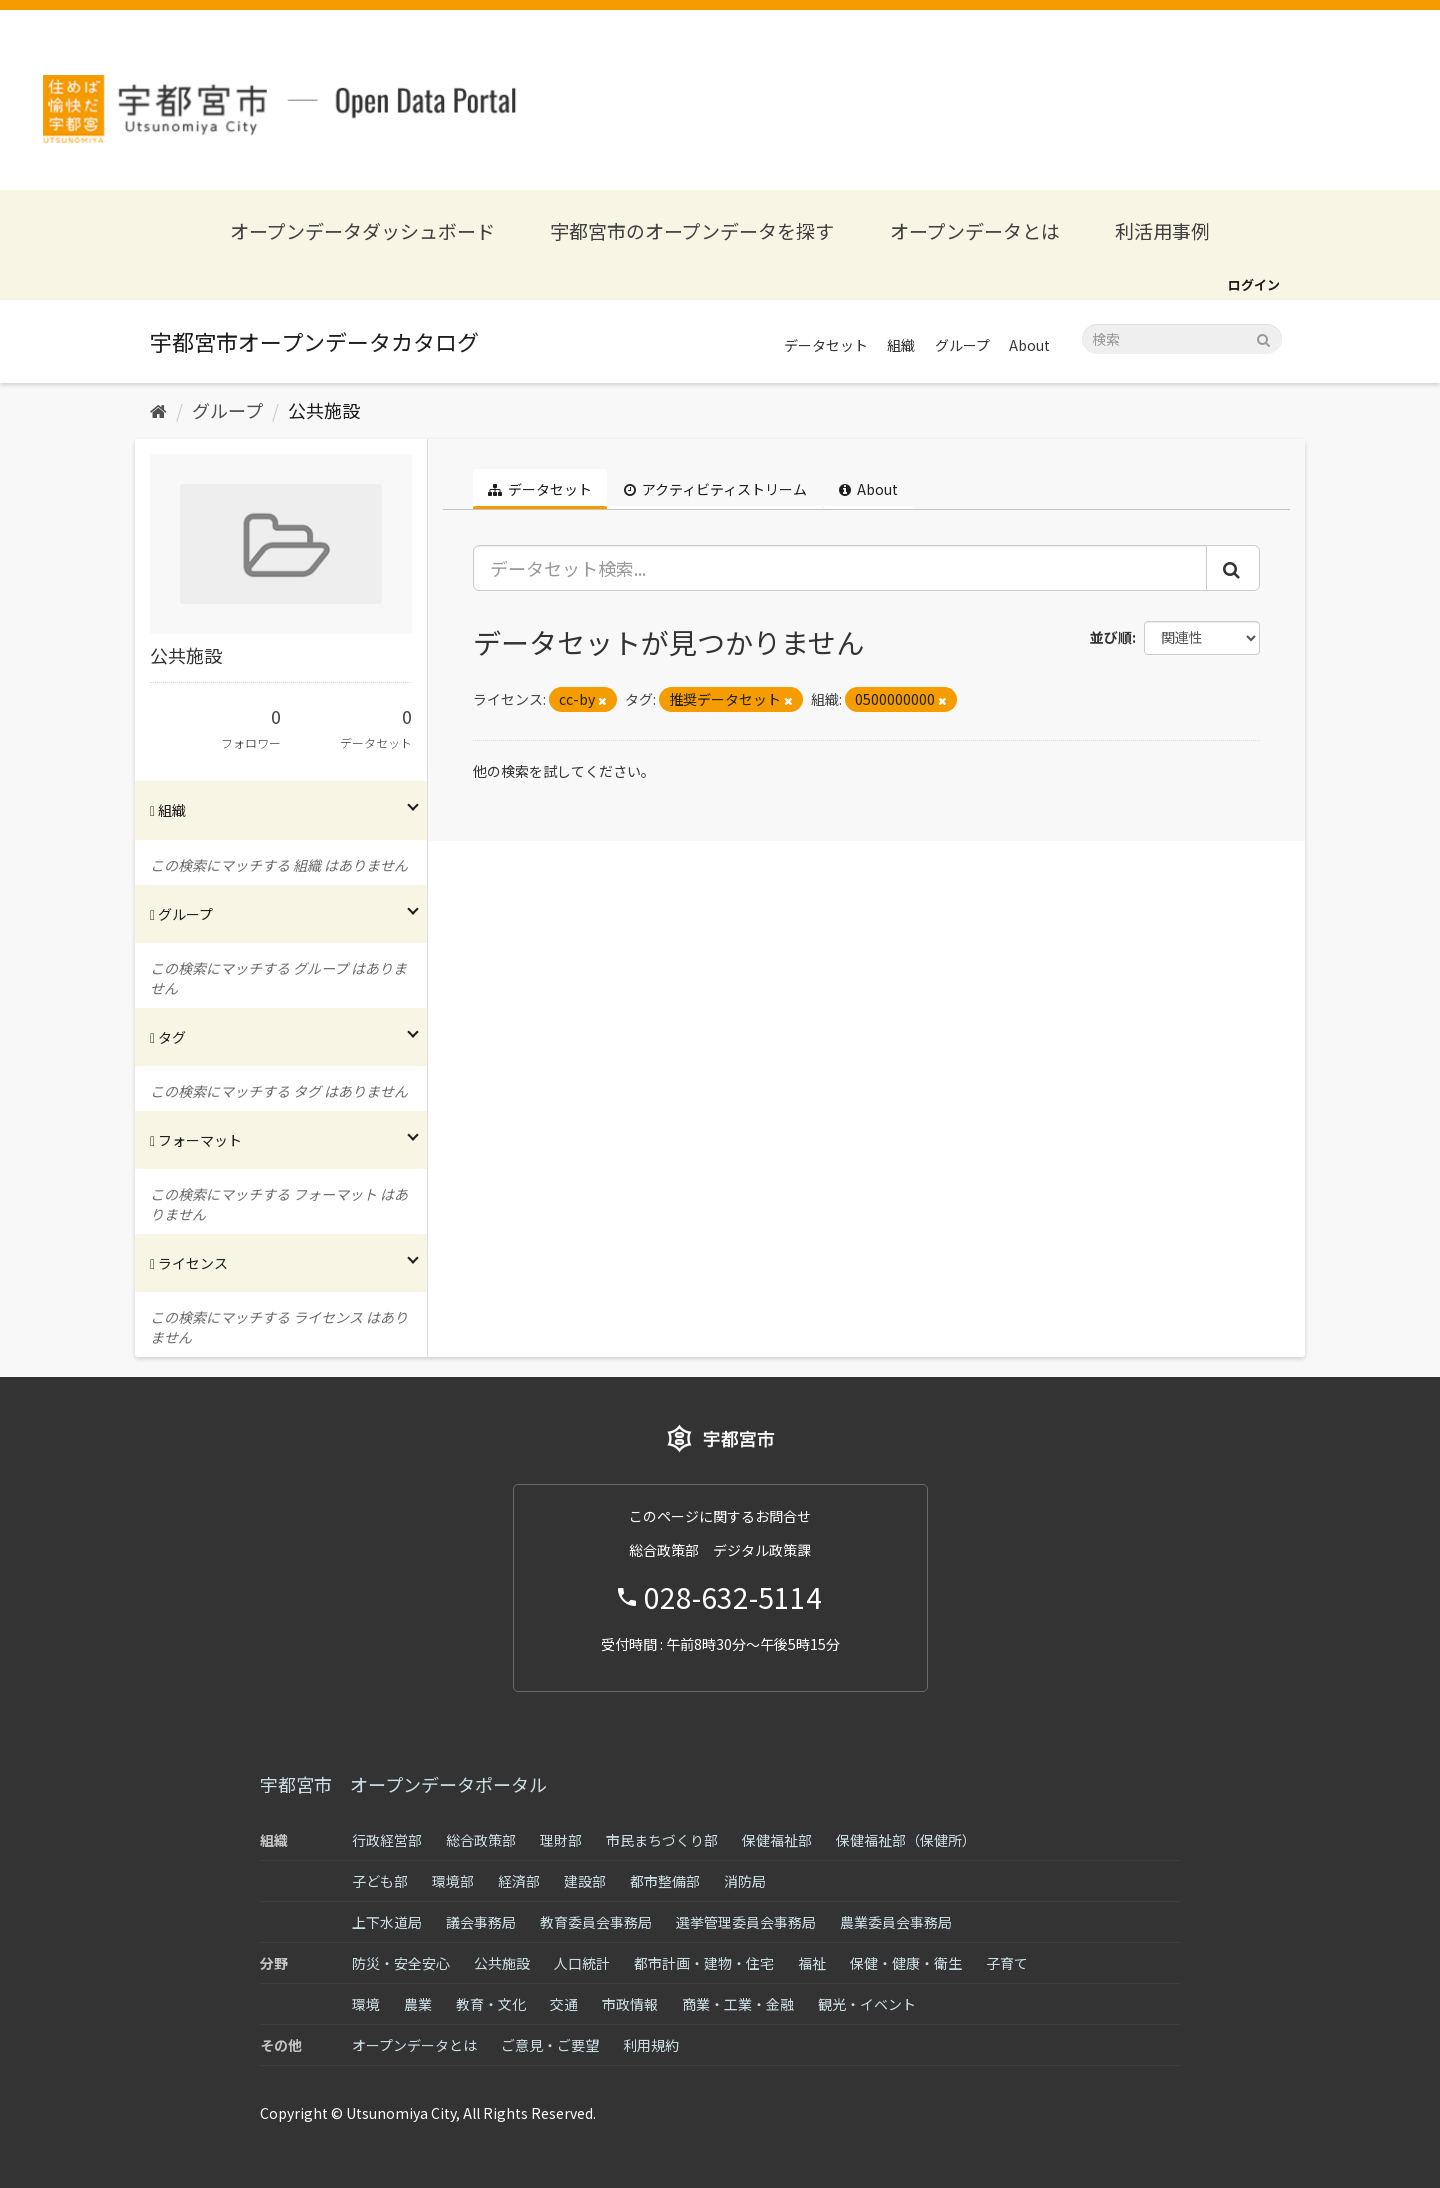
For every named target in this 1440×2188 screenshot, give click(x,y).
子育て (1007, 1963)
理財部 (561, 1840)
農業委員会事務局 (896, 1922)
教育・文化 (491, 2004)
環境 (366, 2004)
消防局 (745, 1881)
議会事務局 (481, 1922)
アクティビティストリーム (715, 489)
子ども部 (380, 1881)
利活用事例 (1162, 230)
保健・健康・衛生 (906, 1963)
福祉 (812, 1963)
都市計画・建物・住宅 (704, 1963)
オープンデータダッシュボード (362, 230)
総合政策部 (481, 1840)
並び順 (1111, 637)
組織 (901, 345)
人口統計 (582, 1963)
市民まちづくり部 (662, 1840)
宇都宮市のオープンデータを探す (692, 230)
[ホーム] (158, 410)
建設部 (585, 1881)
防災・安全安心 (401, 1963)
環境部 (453, 1881)
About (1029, 345)
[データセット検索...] (840, 568)
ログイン (1254, 284)
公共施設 (324, 410)
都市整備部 (665, 1881)
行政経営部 (387, 1840)
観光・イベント (867, 2004)
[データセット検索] (1182, 339)
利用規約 (651, 2045)
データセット (826, 345)
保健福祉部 (777, 1840)
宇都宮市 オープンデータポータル (403, 1784)
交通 (564, 2004)
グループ (962, 345)
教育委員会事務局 (596, 1922)
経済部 (519, 1881)
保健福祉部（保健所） (906, 1840)
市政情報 (630, 2004)
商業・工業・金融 (738, 2004)
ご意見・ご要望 (550, 2045)
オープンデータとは (975, 230)
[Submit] (1263, 337)
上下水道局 (387, 1922)
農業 (418, 2004)
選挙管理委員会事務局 (746, 1922)
